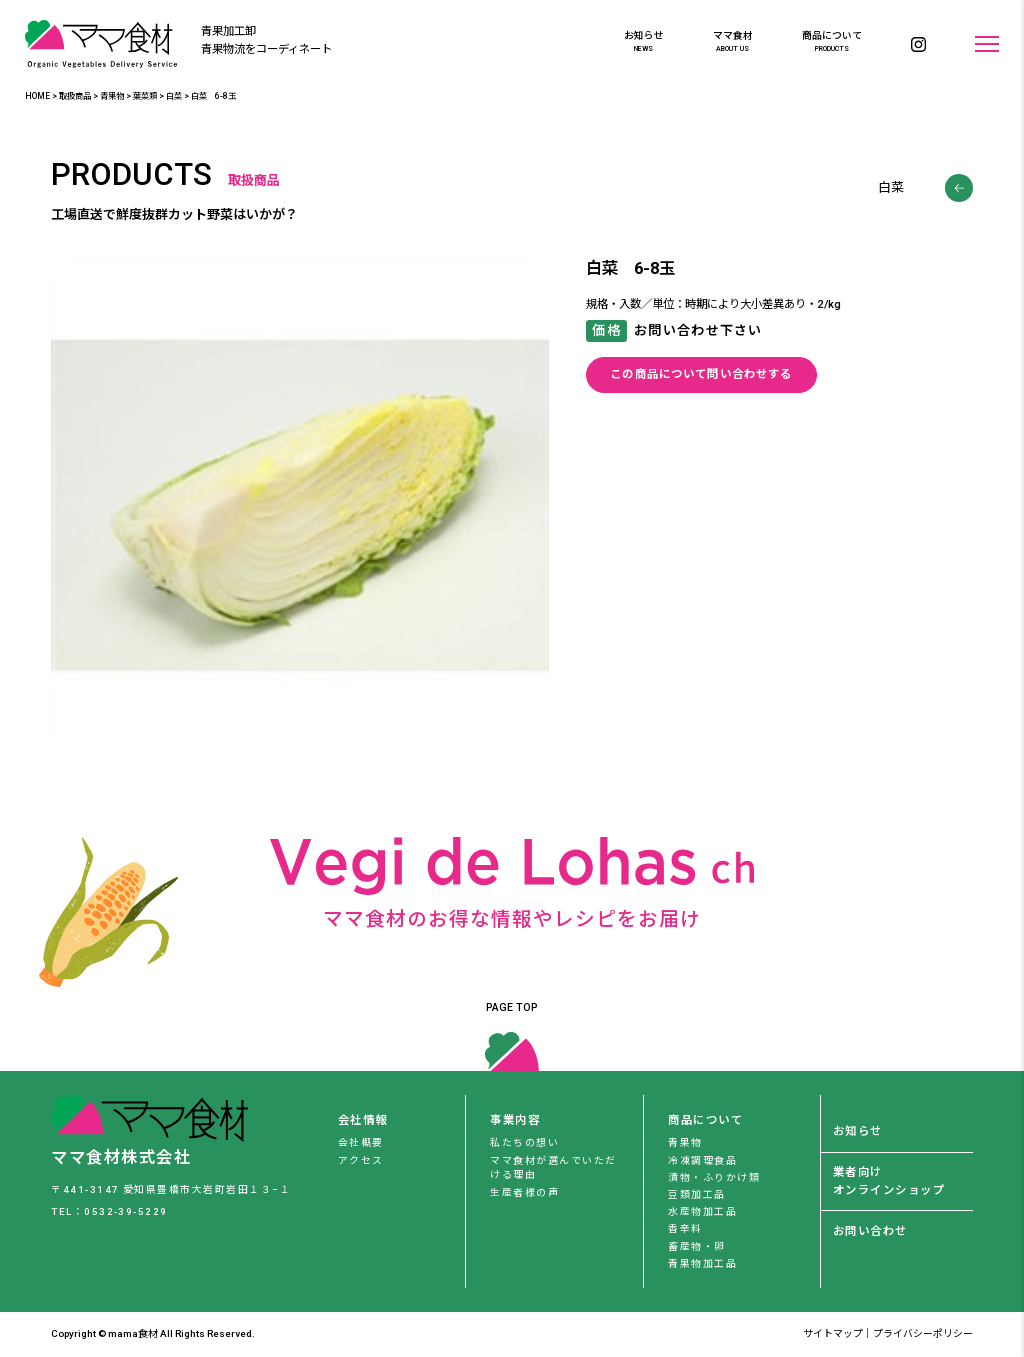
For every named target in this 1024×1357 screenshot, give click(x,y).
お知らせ (644, 42)
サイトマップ (833, 1333)
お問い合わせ (870, 1231)
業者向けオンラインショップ (889, 1180)
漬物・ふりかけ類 (714, 1177)
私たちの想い (524, 1142)
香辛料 (685, 1228)
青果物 (685, 1142)
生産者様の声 (524, 1192)
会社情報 (363, 1120)
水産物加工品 (702, 1211)
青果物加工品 (702, 1263)
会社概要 (361, 1142)
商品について (832, 42)
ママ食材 (733, 42)
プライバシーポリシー (923, 1333)
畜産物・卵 (696, 1246)
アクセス (361, 1160)
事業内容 (515, 1120)
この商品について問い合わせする (701, 374)
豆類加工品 (696, 1194)
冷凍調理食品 (702, 1160)
